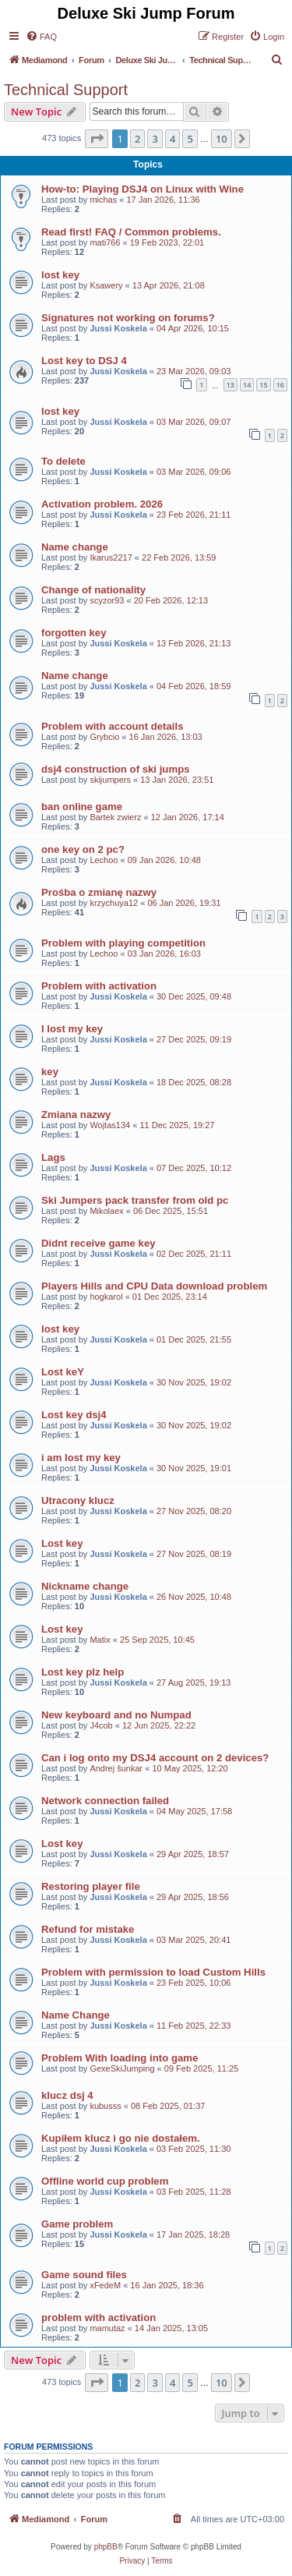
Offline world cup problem (104, 2181)
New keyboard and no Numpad (116, 1715)
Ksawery (106, 285)
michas (103, 199)
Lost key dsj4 (74, 1415)
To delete (63, 461)
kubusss (105, 2106)
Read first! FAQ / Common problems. (131, 232)
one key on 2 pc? (83, 849)
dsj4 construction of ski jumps (115, 769)
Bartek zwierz (115, 817)
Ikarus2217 (111, 557)
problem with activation (98, 2317)
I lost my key (72, 1029)
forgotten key (74, 633)
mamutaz (107, 2328)
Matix (100, 1639)
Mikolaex (106, 1210)
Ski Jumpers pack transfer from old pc (134, 1200)
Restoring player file (90, 1886)
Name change (74, 547)
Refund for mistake (87, 1929)
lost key (60, 275)
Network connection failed (105, 1800)
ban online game (81, 806)
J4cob (101, 1725)
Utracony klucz (77, 1500)
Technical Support (66, 89)
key (49, 1071)
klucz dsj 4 (67, 2095)
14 (247, 385)
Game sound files (84, 2275)
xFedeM (105, 2285)
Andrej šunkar (116, 1768)
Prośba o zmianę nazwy (99, 892)
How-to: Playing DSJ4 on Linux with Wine (142, 189)
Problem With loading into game (119, 2058)
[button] (96, 138)
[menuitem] (41, 36)
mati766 (105, 242)
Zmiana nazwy (76, 1114)
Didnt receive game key (98, 1243)
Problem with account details (112, 726)
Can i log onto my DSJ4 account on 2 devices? (155, 1758)
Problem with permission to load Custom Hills (153, 1972)
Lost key (62, 1543)
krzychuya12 (114, 903)
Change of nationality (93, 590)
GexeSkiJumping (122, 2068)
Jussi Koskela (118, 328)
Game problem (77, 2224)
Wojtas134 (110, 1125)
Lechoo (104, 860)
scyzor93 (107, 600)
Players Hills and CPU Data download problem (154, 1286)
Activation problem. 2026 (102, 504)
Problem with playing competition (123, 943)
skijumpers (110, 779)
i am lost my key (81, 1457)
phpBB (106, 2546)
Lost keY (62, 1372)
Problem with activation (99, 986)
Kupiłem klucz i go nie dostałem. (120, 2138)
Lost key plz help (82, 1672)
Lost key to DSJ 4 (84, 360)
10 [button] (221, 139)
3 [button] (154, 139)
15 (263, 385)
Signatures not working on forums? (128, 318)
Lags (53, 1157)
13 (230, 385)
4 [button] (172, 139)
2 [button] (137, 139)
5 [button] (189, 139)
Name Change (75, 2015)
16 (280, 385)
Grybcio (104, 736)
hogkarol (106, 1296)
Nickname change (84, 1586)
